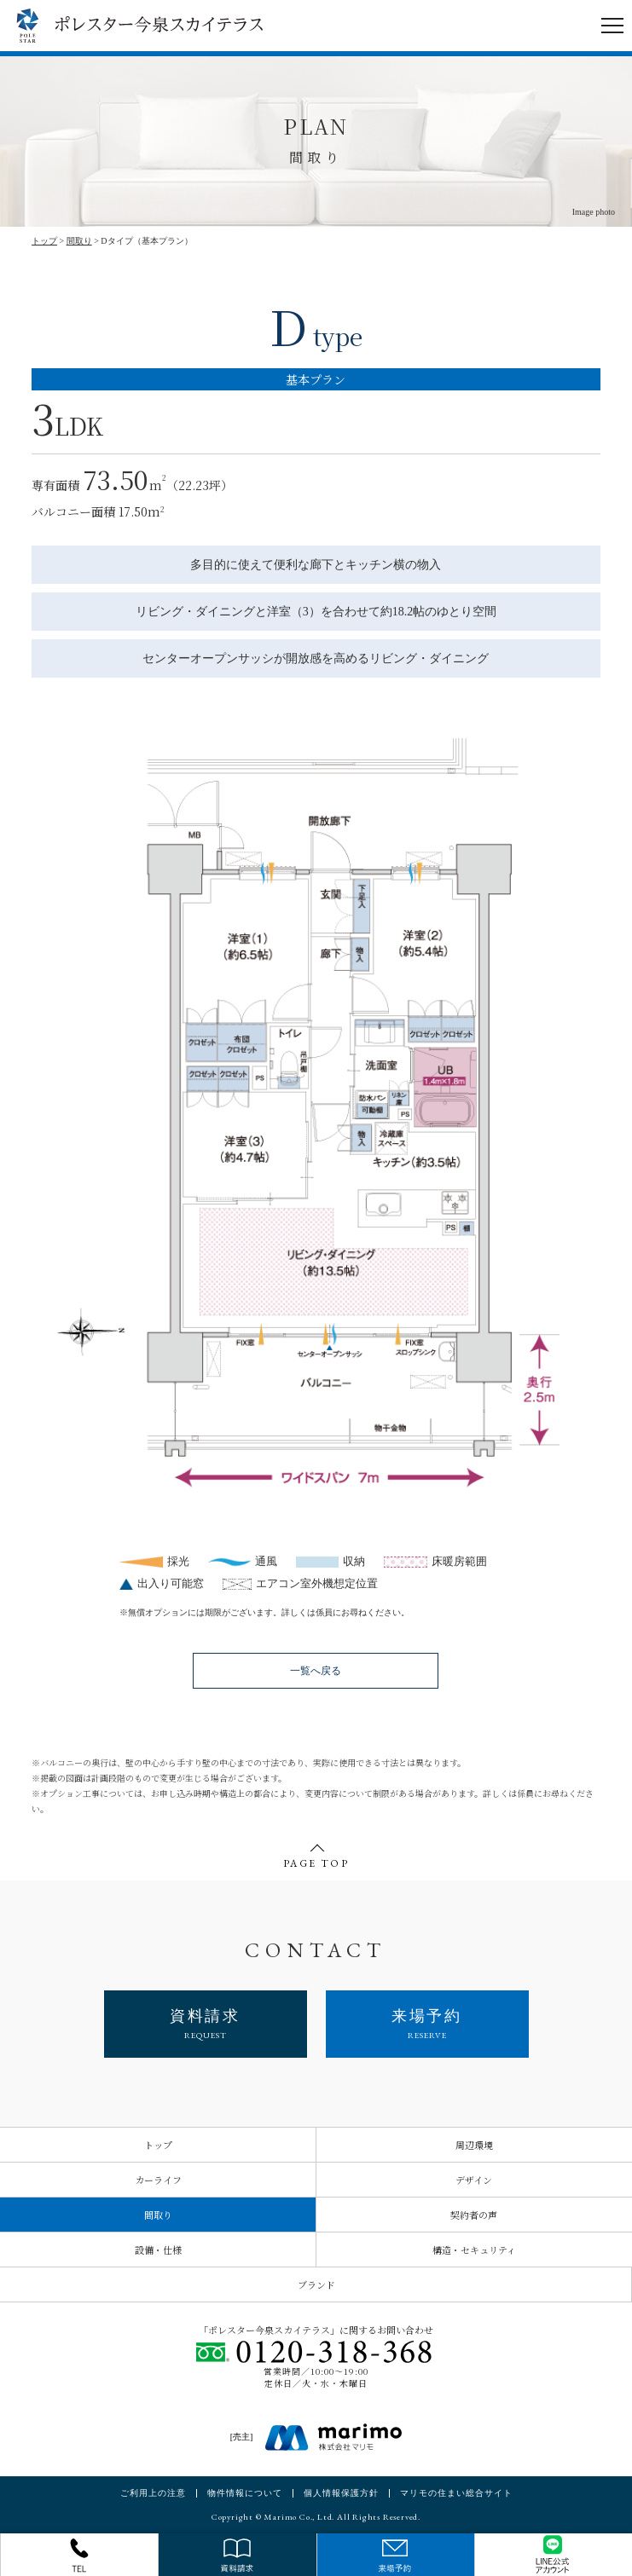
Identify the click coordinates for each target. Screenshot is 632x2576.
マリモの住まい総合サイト (456, 2493)
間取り (79, 240)
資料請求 (206, 2024)
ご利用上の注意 (153, 2493)
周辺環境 (474, 2144)
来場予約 (427, 2024)
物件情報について (244, 2493)
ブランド (316, 2284)
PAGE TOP (316, 1857)
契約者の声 (473, 2214)
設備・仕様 (158, 2249)
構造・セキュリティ (474, 2249)
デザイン (473, 2179)
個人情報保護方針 (341, 2493)
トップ (44, 240)
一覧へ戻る (315, 1671)
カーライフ (158, 2179)
